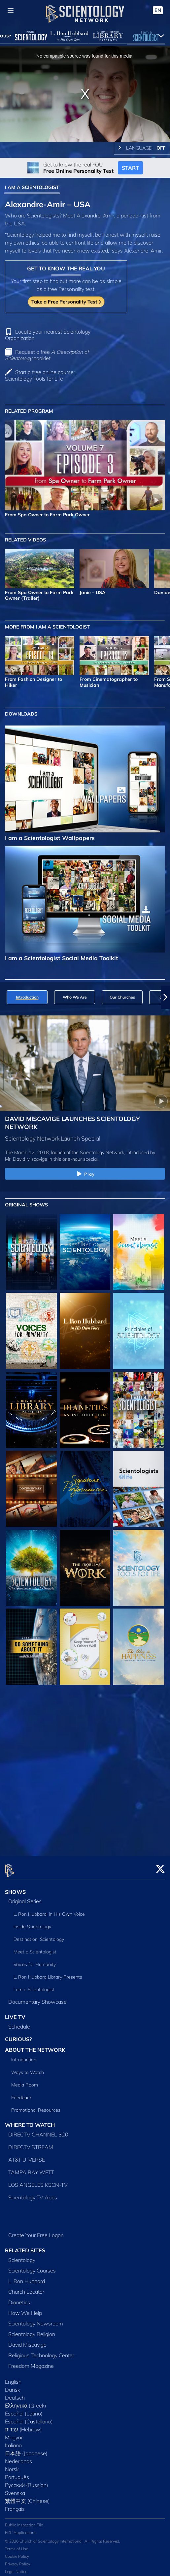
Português (17, 2473)
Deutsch (15, 2393)
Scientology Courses (32, 2266)
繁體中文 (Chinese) (27, 2497)
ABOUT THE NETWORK (35, 2046)
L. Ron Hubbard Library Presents (48, 1973)
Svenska (15, 2489)
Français (15, 2505)
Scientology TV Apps (32, 2193)
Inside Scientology (32, 1923)
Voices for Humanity (35, 1961)
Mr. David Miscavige (26, 1159)
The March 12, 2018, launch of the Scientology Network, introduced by (80, 1152)
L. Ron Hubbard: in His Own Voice (49, 1910)
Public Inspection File (24, 2520)
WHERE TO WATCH (30, 2121)
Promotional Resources (35, 2106)
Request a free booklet (47, 355)
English (13, 2377)
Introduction (23, 2056)
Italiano (13, 2441)
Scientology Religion (31, 2330)
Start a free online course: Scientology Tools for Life (40, 375)
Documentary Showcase (37, 1998)
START (130, 167)
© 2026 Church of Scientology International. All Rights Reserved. (62, 2537)
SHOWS (15, 1888)
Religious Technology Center (41, 2351)
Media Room (24, 2081)
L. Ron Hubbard (26, 2277)
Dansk (12, 2385)
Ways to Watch (27, 2068)
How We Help (25, 2309)
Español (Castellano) (29, 2417)
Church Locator (26, 2287)
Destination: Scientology (39, 1936)
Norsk (12, 2465)
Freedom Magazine (31, 2362)
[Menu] (11, 10)
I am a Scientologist (34, 1986)
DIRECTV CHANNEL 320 (38, 2130)
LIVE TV (15, 2013)
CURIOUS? (18, 2035)
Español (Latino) (24, 2409)
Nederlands (18, 2457)
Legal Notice (16, 2567)
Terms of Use (16, 2544)
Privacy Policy (17, 2559)
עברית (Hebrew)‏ (23, 2425)
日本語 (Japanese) (26, 2449)
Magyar (14, 2433)
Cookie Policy (17, 2552)
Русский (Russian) (26, 2481)
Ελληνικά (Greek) (25, 2401)
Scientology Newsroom (35, 2319)
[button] (165, 997)
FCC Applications (20, 2528)
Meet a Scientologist (35, 1948)
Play (85, 1174)
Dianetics (19, 2298)
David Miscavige (27, 2340)
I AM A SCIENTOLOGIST (32, 187)
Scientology (21, 2256)
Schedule (19, 2023)
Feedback (21, 2093)
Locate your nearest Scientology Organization (47, 334)
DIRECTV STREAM (30, 2143)
